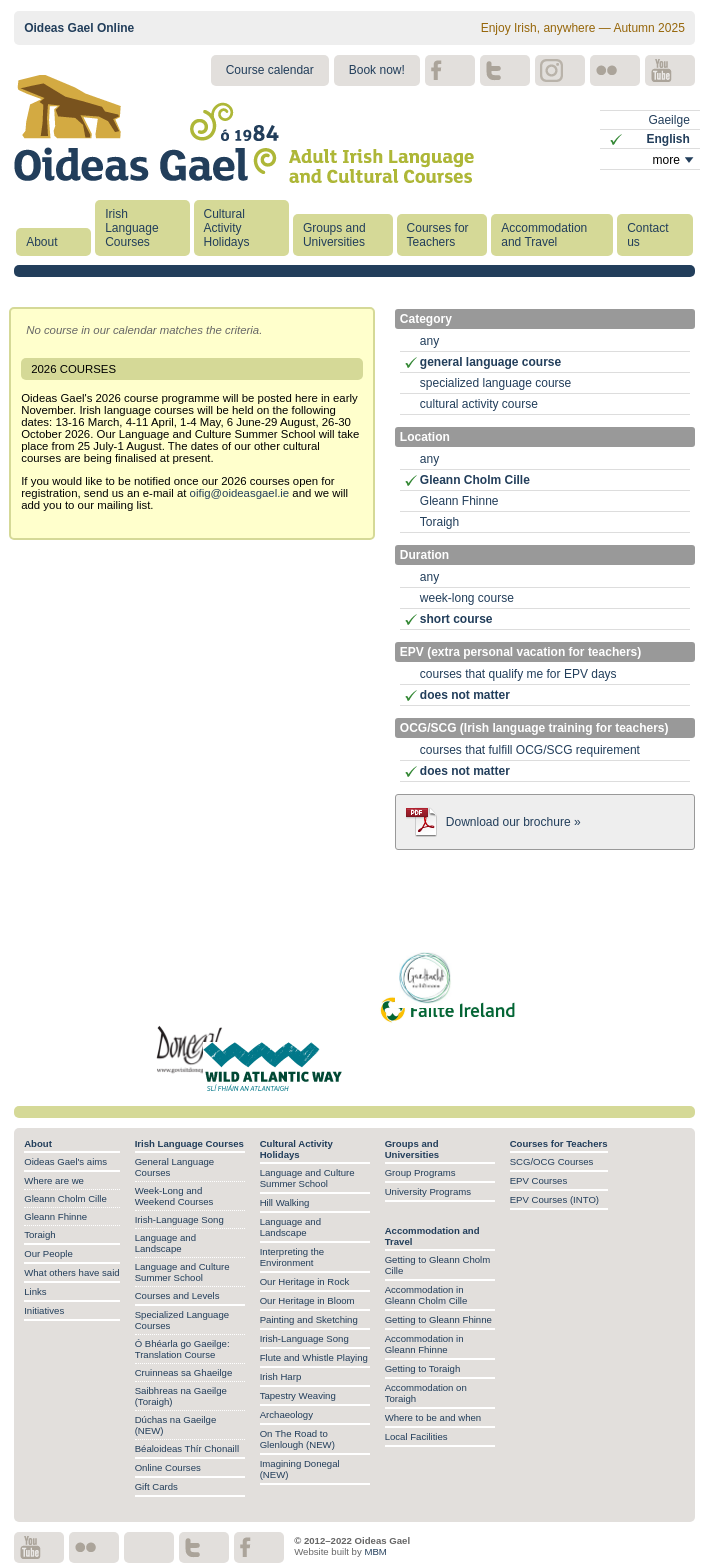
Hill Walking (285, 1202)
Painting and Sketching (309, 1319)
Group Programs (420, 1172)
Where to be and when (433, 1417)
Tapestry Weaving (298, 1395)
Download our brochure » (513, 822)
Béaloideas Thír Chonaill (187, 1448)
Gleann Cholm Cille (475, 480)
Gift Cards (156, 1486)
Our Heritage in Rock (305, 1281)
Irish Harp (281, 1376)
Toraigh (439, 522)
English (667, 139)
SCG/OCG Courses (552, 1161)
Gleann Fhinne (459, 501)
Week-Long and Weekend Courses (174, 1196)
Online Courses (168, 1467)
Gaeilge (668, 120)
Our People (48, 1253)
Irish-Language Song (179, 1219)
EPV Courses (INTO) (554, 1199)
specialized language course (495, 383)
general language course (490, 362)
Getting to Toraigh (423, 1368)
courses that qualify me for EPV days (518, 674)
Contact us (647, 235)
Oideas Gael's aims (65, 1161)
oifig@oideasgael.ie (240, 493)
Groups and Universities (334, 235)
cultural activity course (479, 404)
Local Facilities (416, 1436)
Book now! (377, 70)
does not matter (465, 695)
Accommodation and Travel (544, 235)
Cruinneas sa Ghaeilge (184, 1372)
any (429, 341)
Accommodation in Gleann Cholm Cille (426, 1295)
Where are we (54, 1180)
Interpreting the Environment (292, 1257)
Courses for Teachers (438, 235)
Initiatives (44, 1310)
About (41, 242)
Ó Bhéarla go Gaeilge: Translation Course (182, 1349)
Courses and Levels (177, 1295)
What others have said (71, 1272)
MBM (375, 1551)
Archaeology (286, 1414)
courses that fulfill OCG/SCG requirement (530, 750)
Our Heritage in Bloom (307, 1300)
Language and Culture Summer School (182, 1272)
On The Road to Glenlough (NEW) (297, 1439)
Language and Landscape (165, 1243)
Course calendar (270, 70)
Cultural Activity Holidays (227, 228)
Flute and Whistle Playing (314, 1357)
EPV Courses (539, 1180)
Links (35, 1291)
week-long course (467, 598)
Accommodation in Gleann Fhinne (424, 1344)
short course (456, 619)
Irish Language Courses (131, 228)
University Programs (428, 1191)
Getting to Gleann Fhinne (438, 1319)
